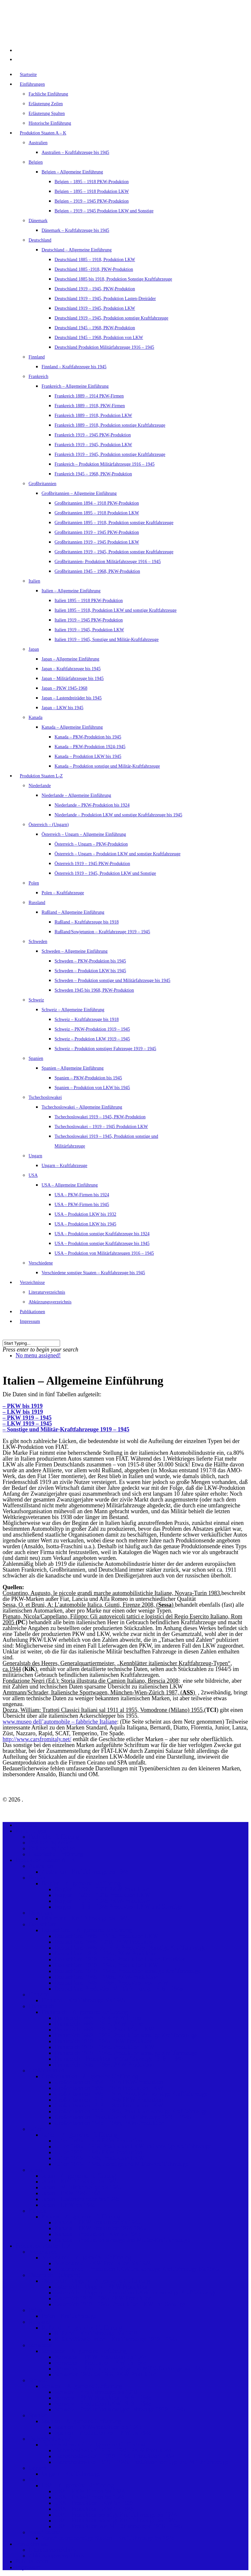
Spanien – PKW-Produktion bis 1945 (88, 1077)
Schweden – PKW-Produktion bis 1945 (90, 961)
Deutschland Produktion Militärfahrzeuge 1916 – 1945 (104, 347)
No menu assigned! (38, 1355)
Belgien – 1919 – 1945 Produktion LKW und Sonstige (104, 210)
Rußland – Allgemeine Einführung (73, 912)
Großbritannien (42, 483)
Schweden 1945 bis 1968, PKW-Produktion (94, 990)
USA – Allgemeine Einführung (70, 1185)
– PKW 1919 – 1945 (27, 1417)
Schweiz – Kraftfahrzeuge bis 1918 (87, 1019)
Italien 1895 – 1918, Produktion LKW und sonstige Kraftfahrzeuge (116, 610)
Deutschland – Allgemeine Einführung (77, 249)
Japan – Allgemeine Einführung (70, 659)
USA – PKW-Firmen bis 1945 (82, 1204)
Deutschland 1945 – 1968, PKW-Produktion (95, 327)
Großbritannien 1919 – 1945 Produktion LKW (97, 542)
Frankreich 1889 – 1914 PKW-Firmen (89, 396)
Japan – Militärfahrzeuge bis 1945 (73, 678)
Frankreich (38, 376)
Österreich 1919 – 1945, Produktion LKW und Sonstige (105, 873)
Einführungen (32, 1831)
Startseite (28, 74)
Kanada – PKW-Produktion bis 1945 (88, 737)
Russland (37, 902)
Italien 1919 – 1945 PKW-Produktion (89, 620)
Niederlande (40, 785)
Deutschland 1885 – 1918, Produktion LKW (95, 259)
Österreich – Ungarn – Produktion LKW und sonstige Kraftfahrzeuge (118, 853)
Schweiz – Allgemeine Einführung (73, 1009)
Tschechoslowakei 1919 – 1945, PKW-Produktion (100, 1116)
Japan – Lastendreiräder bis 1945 (72, 698)
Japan (34, 649)
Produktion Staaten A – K (43, 133)
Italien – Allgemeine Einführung (71, 590)
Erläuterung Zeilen (46, 103)
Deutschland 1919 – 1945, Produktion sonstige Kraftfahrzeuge (111, 318)
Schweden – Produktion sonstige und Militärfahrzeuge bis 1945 (112, 980)
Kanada (36, 717)
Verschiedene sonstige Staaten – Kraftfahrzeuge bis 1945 (93, 1272)
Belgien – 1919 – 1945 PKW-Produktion (92, 201)
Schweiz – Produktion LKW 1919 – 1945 (92, 1039)
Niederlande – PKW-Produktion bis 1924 (92, 805)
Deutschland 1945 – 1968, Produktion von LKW (99, 337)
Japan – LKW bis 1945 (62, 707)
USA (33, 1175)
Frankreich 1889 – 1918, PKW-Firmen (90, 405)
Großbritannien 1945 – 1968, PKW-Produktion (97, 571)
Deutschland (40, 240)
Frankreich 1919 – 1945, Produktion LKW (93, 444)
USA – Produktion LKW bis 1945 (85, 1224)
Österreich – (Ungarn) (49, 824)
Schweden (38, 941)
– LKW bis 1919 (23, 1412)
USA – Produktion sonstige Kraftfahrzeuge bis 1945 (102, 1243)
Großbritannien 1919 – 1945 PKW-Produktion (97, 532)
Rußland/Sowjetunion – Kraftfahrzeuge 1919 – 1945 (102, 931)
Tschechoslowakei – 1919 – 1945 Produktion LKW (101, 1126)
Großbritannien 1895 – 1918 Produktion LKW (97, 512)
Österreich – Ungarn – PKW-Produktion (91, 844)
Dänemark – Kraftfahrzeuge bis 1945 (75, 230)
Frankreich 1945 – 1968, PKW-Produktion (93, 473)
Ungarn (35, 1155)
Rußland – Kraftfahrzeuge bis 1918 (87, 922)
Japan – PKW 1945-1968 (64, 688)
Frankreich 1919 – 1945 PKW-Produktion (93, 435)
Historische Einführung (50, 123)
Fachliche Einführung (48, 94)
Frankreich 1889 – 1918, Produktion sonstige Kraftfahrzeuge (110, 425)
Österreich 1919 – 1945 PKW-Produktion (92, 863)
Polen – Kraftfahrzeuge (63, 892)
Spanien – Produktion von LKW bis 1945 (92, 1087)
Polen (34, 883)
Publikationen (32, 2561)
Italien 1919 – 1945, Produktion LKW (89, 629)
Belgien (36, 162)
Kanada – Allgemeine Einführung (72, 727)
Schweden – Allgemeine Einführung (74, 951)
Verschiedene (41, 1263)
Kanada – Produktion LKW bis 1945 (88, 756)
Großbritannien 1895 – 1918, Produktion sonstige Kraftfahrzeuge (114, 522)
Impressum (30, 1321)
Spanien (36, 1058)
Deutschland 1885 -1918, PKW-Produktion (94, 269)
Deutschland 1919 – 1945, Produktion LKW (95, 308)
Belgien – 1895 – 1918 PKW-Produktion (92, 181)
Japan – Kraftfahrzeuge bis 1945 (71, 668)
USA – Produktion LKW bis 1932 (85, 1214)
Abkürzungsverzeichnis (50, 1302)
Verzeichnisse (32, 2544)
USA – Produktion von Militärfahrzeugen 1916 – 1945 (104, 1253)
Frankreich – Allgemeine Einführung (75, 386)
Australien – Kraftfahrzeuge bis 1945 (75, 152)
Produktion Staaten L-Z (41, 775)
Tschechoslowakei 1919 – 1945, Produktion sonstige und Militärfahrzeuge (142, 2462)
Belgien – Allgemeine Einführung (72, 172)
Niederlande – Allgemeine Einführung (76, 795)
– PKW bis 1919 (23, 1406)
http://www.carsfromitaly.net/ (37, 1739)
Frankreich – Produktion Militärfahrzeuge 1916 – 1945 (105, 464)
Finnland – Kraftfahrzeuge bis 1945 (74, 366)
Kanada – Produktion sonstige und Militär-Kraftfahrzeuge (107, 766)
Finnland (37, 357)
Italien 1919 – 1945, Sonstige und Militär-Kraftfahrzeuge (106, 639)
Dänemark (38, 220)
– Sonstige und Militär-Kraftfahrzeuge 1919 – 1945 (66, 1429)
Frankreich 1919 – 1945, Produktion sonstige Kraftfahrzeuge (110, 454)
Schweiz (36, 1000)
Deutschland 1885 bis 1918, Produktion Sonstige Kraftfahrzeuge (113, 279)
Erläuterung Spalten (47, 113)
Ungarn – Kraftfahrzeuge (64, 1165)
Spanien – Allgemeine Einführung (73, 1068)
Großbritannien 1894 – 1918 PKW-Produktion (97, 503)
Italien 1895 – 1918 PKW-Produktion (89, 600)
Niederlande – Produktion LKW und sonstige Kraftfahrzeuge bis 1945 (118, 814)
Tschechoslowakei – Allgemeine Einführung (82, 1107)
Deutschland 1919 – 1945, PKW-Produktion (95, 288)
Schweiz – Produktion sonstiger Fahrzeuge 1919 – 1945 (105, 1048)
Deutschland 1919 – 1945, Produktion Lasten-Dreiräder (105, 298)
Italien (34, 581)
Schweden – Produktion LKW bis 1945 (90, 970)
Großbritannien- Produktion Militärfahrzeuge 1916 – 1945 (108, 561)
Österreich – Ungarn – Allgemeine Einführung (84, 834)
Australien (38, 142)
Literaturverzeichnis (47, 1292)
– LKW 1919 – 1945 (27, 1423)
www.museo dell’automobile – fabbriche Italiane (60, 1721)
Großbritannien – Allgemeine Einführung (79, 493)
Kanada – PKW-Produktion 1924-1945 (90, 746)
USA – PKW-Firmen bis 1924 (82, 1194)
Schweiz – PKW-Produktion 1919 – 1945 (92, 1029)
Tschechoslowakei (45, 1097)
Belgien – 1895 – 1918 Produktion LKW (92, 191)
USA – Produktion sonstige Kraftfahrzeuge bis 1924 (102, 1233)
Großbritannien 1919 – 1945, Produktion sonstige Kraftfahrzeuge (114, 551)
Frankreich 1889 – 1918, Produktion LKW (93, 415)
